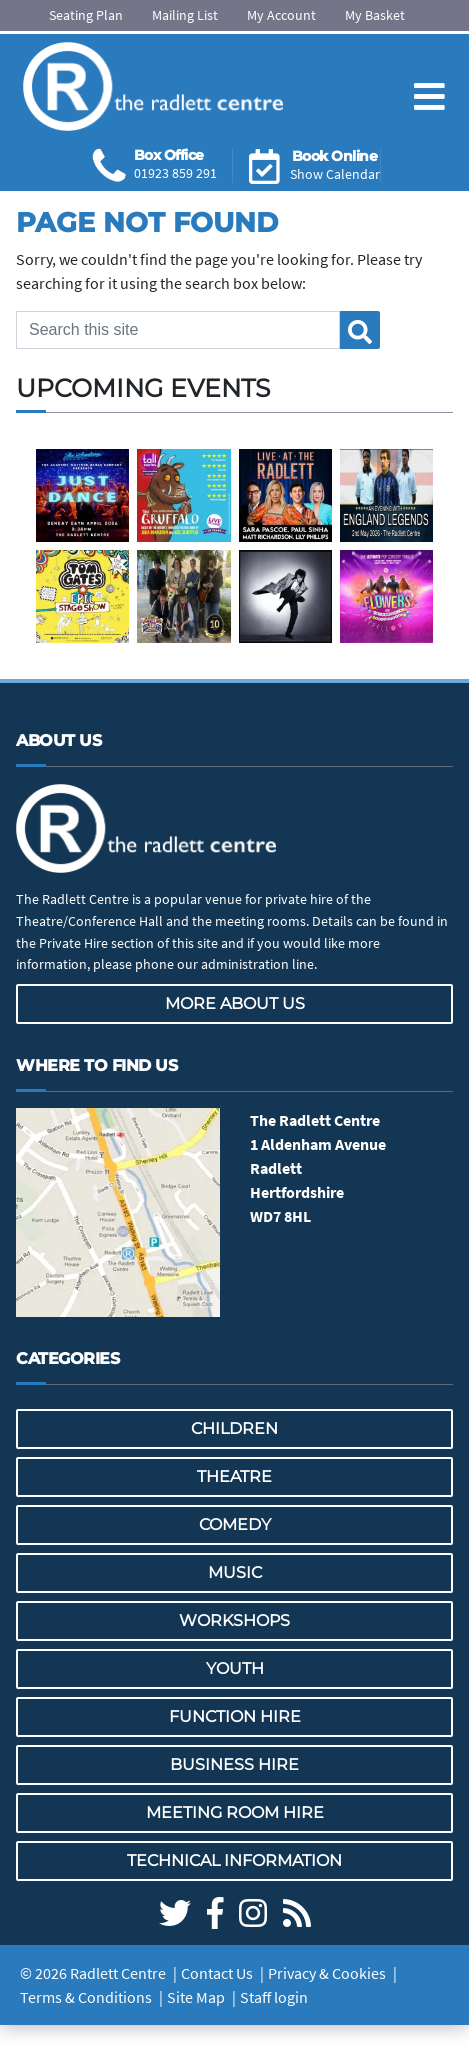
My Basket (375, 15)
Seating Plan (86, 15)
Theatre (234, 1476)
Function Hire (235, 1716)
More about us (235, 1003)
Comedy (235, 1524)
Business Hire (234, 1764)
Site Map (196, 1997)
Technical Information (234, 1860)
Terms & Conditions (86, 1997)
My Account (281, 15)
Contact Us (217, 1973)
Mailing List (185, 15)
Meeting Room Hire (235, 1812)
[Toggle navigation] (429, 80)
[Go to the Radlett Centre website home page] (153, 87)
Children (234, 1428)
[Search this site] (178, 330)
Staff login (274, 1997)
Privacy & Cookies (327, 1973)
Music (235, 1572)
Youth (235, 1668)
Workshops (234, 1620)
